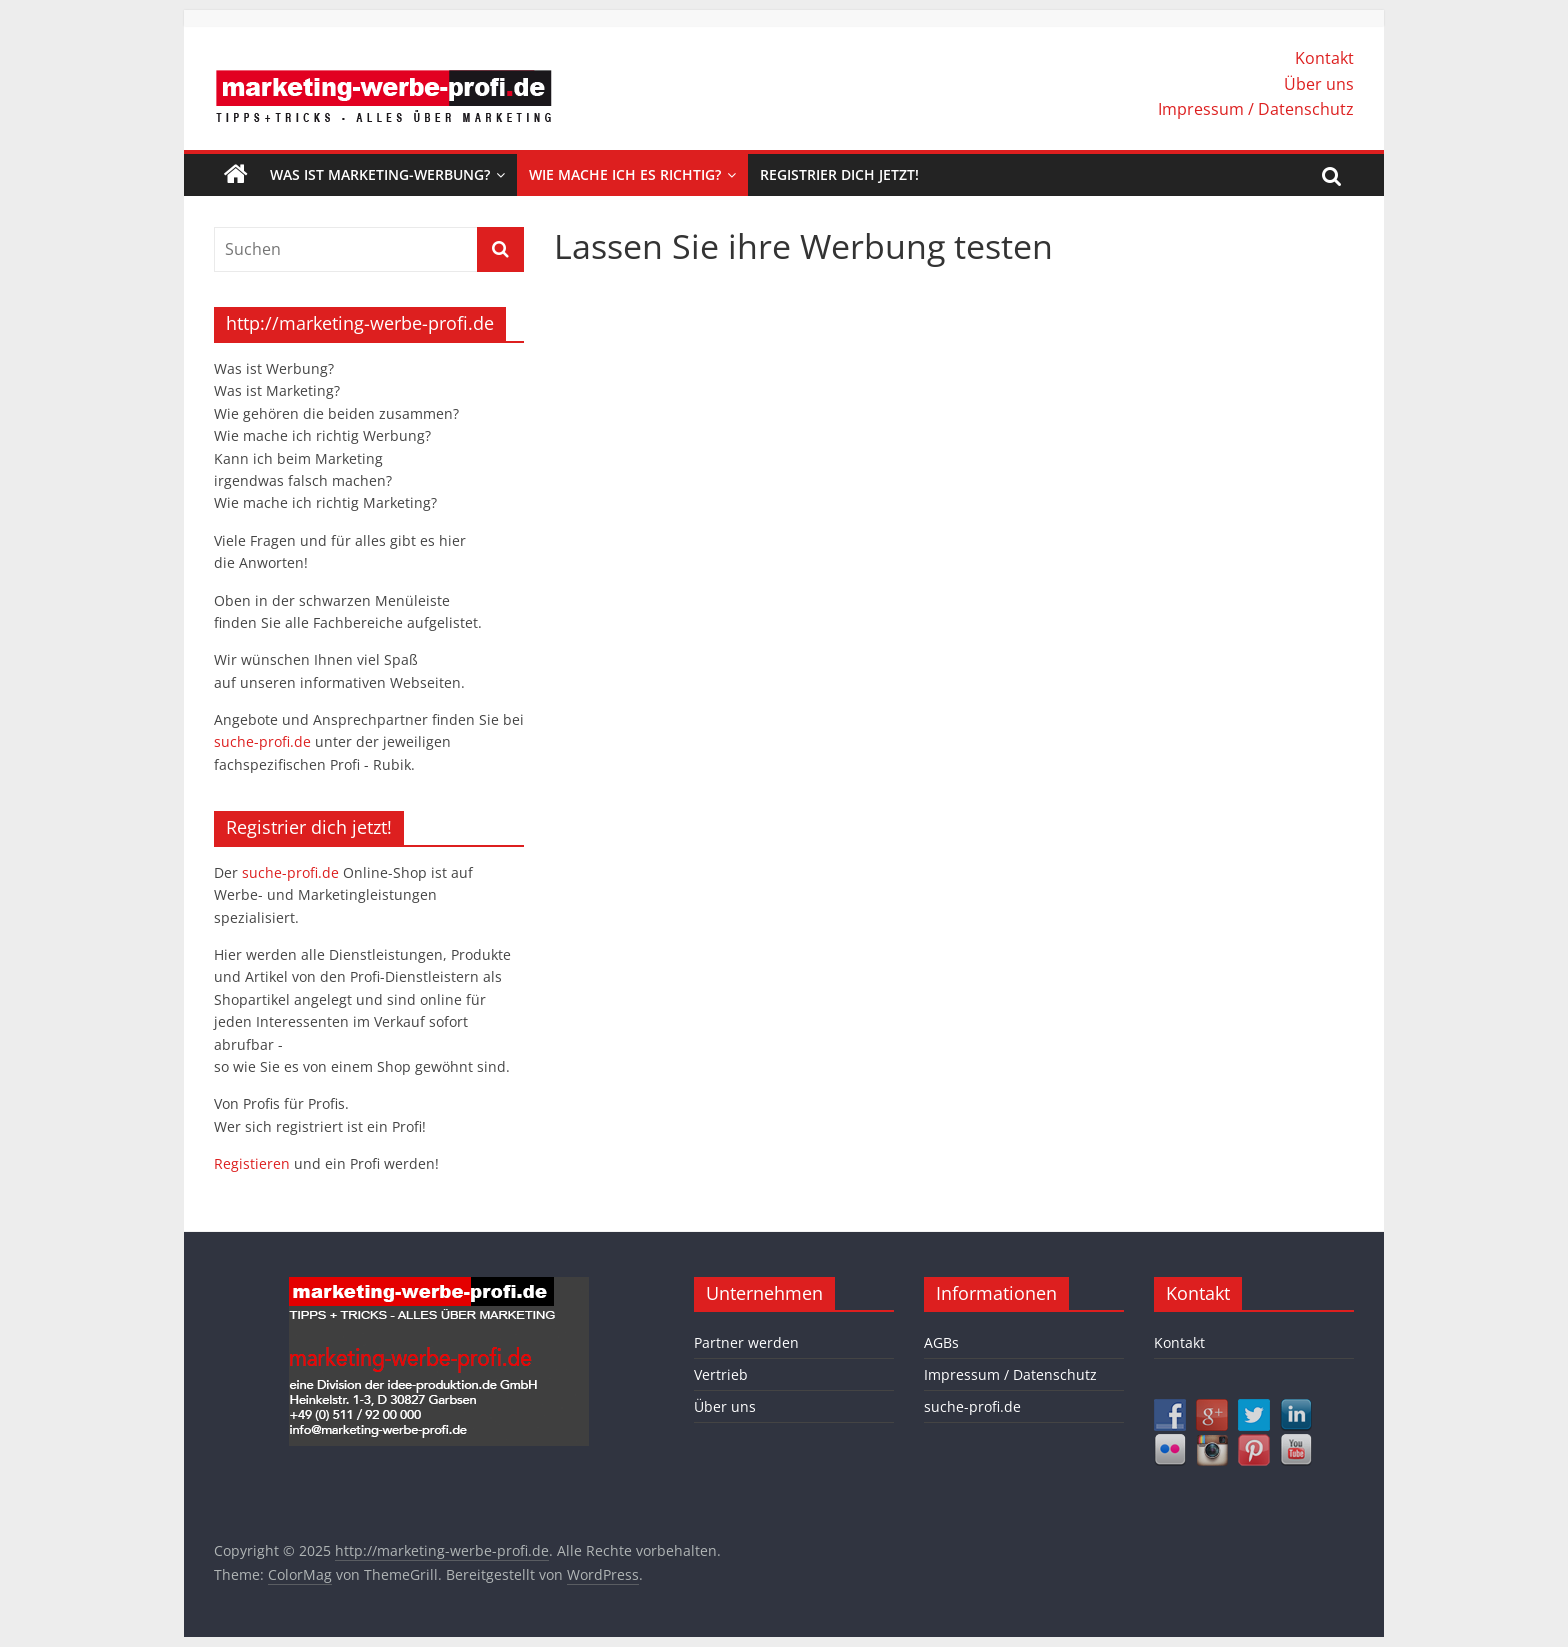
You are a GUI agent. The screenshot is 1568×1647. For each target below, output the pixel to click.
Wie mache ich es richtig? (625, 174)
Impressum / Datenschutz (1256, 109)
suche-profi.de (264, 741)
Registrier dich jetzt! (839, 174)
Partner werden (746, 1342)
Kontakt (1324, 58)
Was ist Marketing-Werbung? (380, 174)
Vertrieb (721, 1374)
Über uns (1319, 84)
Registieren (254, 1163)
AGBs (941, 1342)
